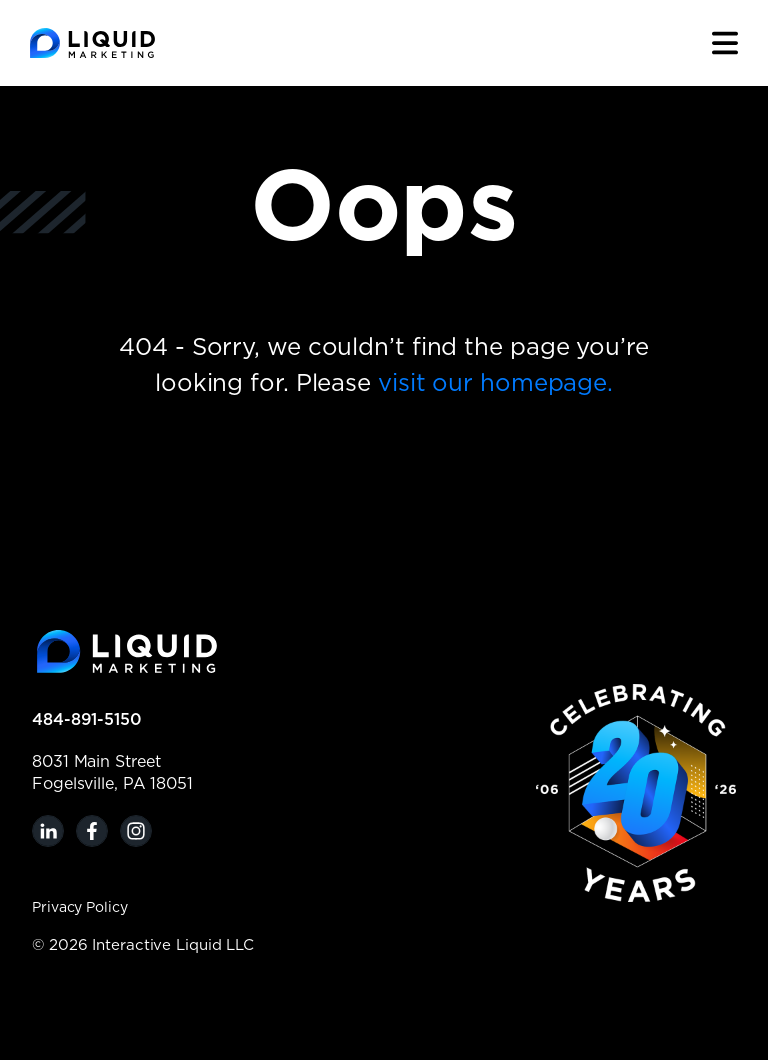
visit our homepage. (495, 384)
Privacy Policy (80, 908)
